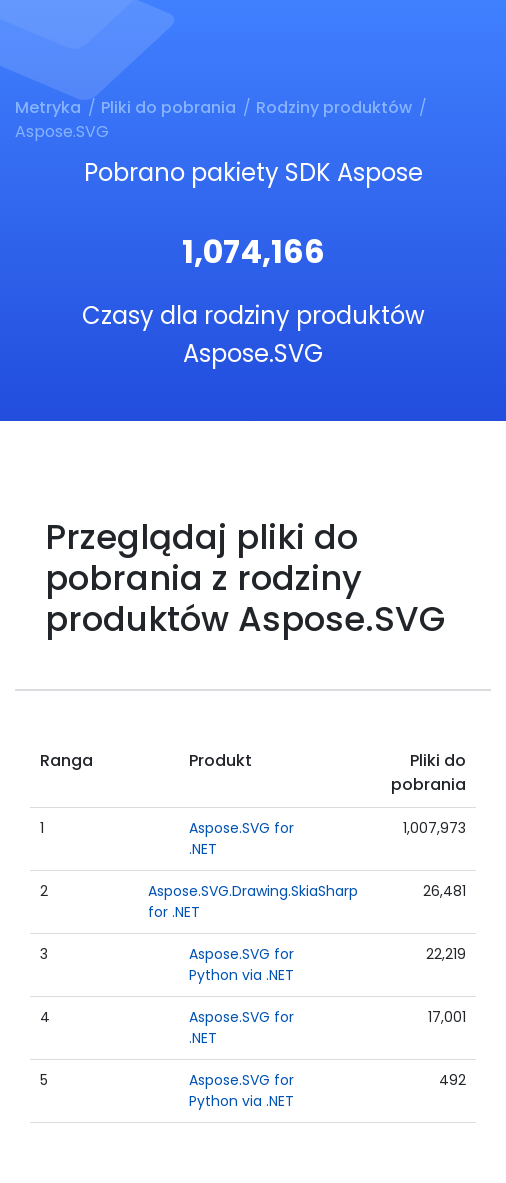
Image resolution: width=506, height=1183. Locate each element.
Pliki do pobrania (168, 107)
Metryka (48, 107)
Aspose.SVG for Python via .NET (241, 964)
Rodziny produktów (334, 107)
